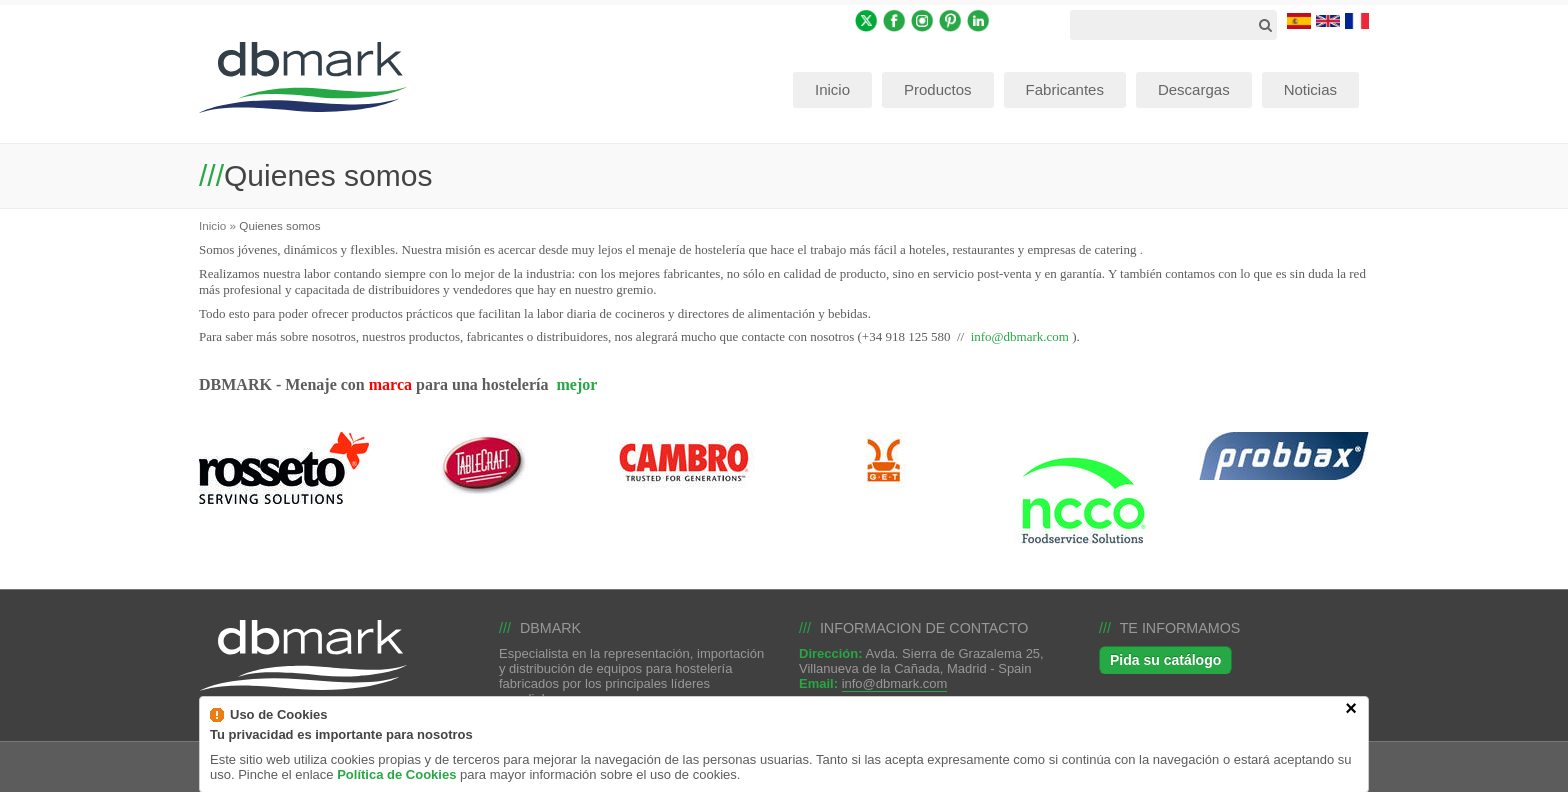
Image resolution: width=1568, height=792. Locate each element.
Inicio (212, 225)
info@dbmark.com (1020, 336)
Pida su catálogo (1165, 660)
